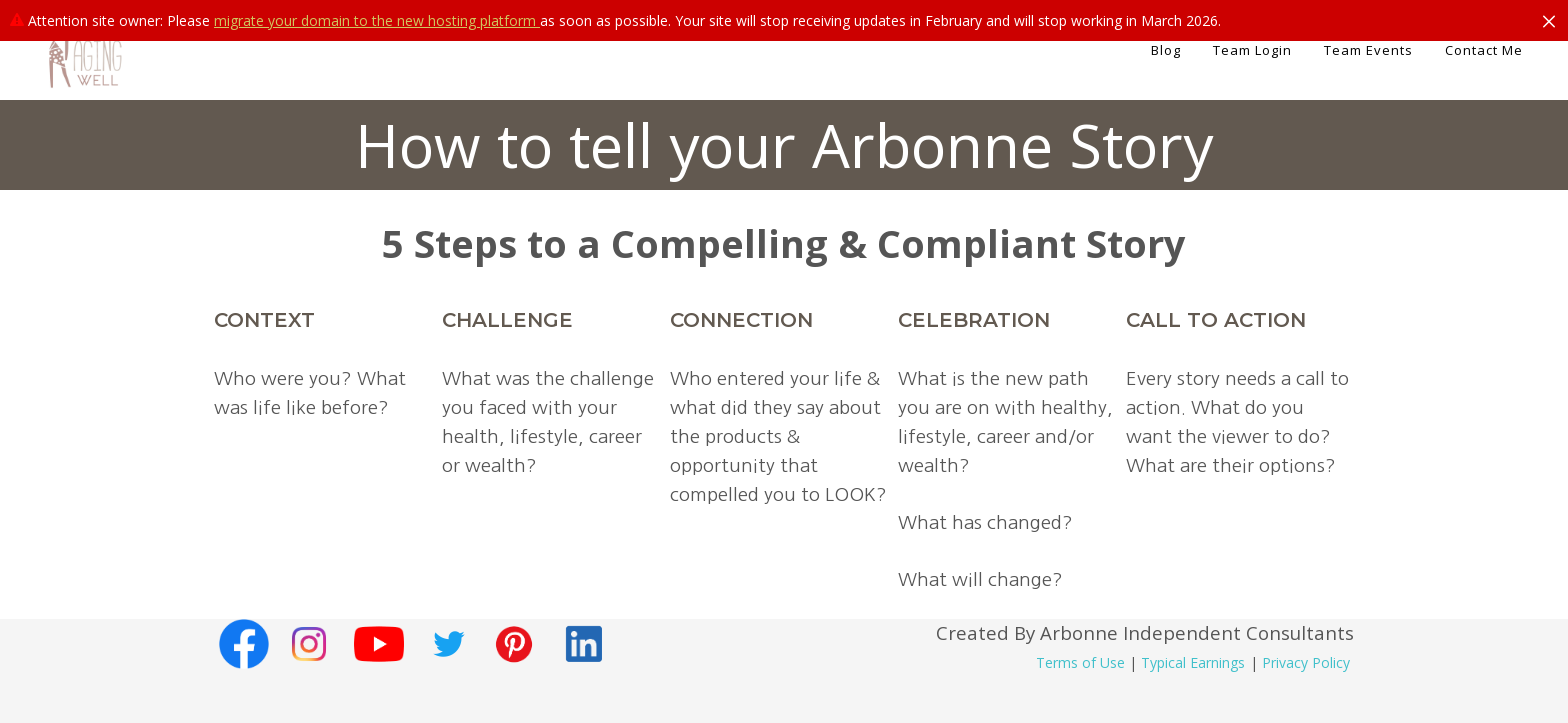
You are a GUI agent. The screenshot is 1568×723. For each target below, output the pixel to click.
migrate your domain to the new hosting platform (377, 20)
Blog (1166, 50)
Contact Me (1484, 50)
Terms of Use (1080, 662)
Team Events (1368, 50)
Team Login (1252, 50)
